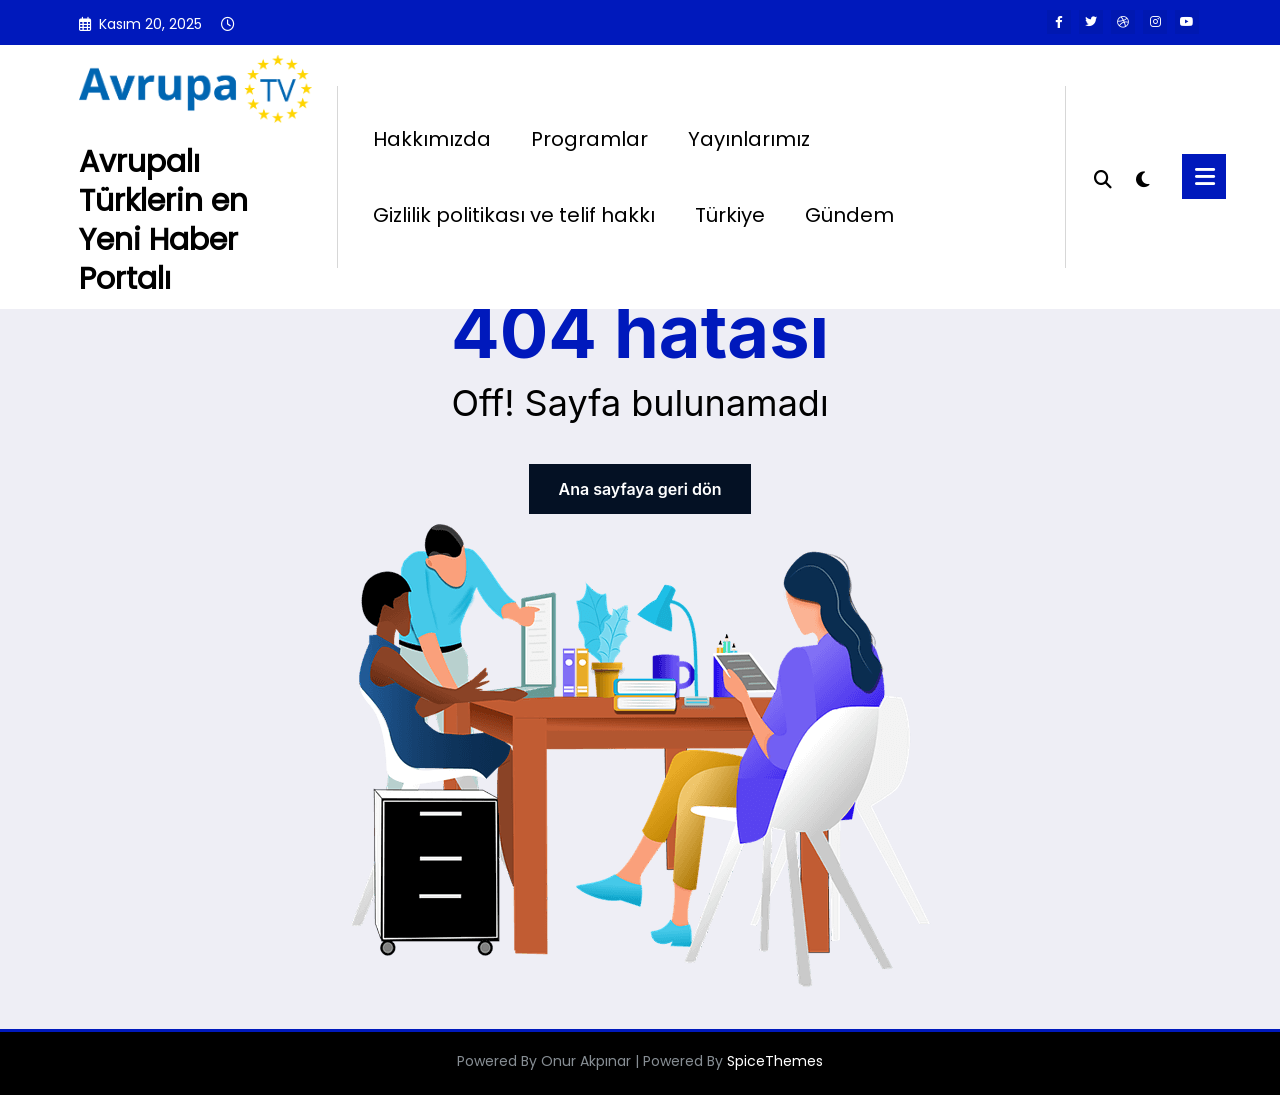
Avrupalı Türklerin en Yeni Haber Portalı (163, 220)
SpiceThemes (775, 1061)
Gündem (849, 215)
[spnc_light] (1142, 177)
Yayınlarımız (749, 139)
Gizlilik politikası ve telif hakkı (514, 215)
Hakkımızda (432, 139)
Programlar (589, 139)
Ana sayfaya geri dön (639, 489)
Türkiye (730, 215)
